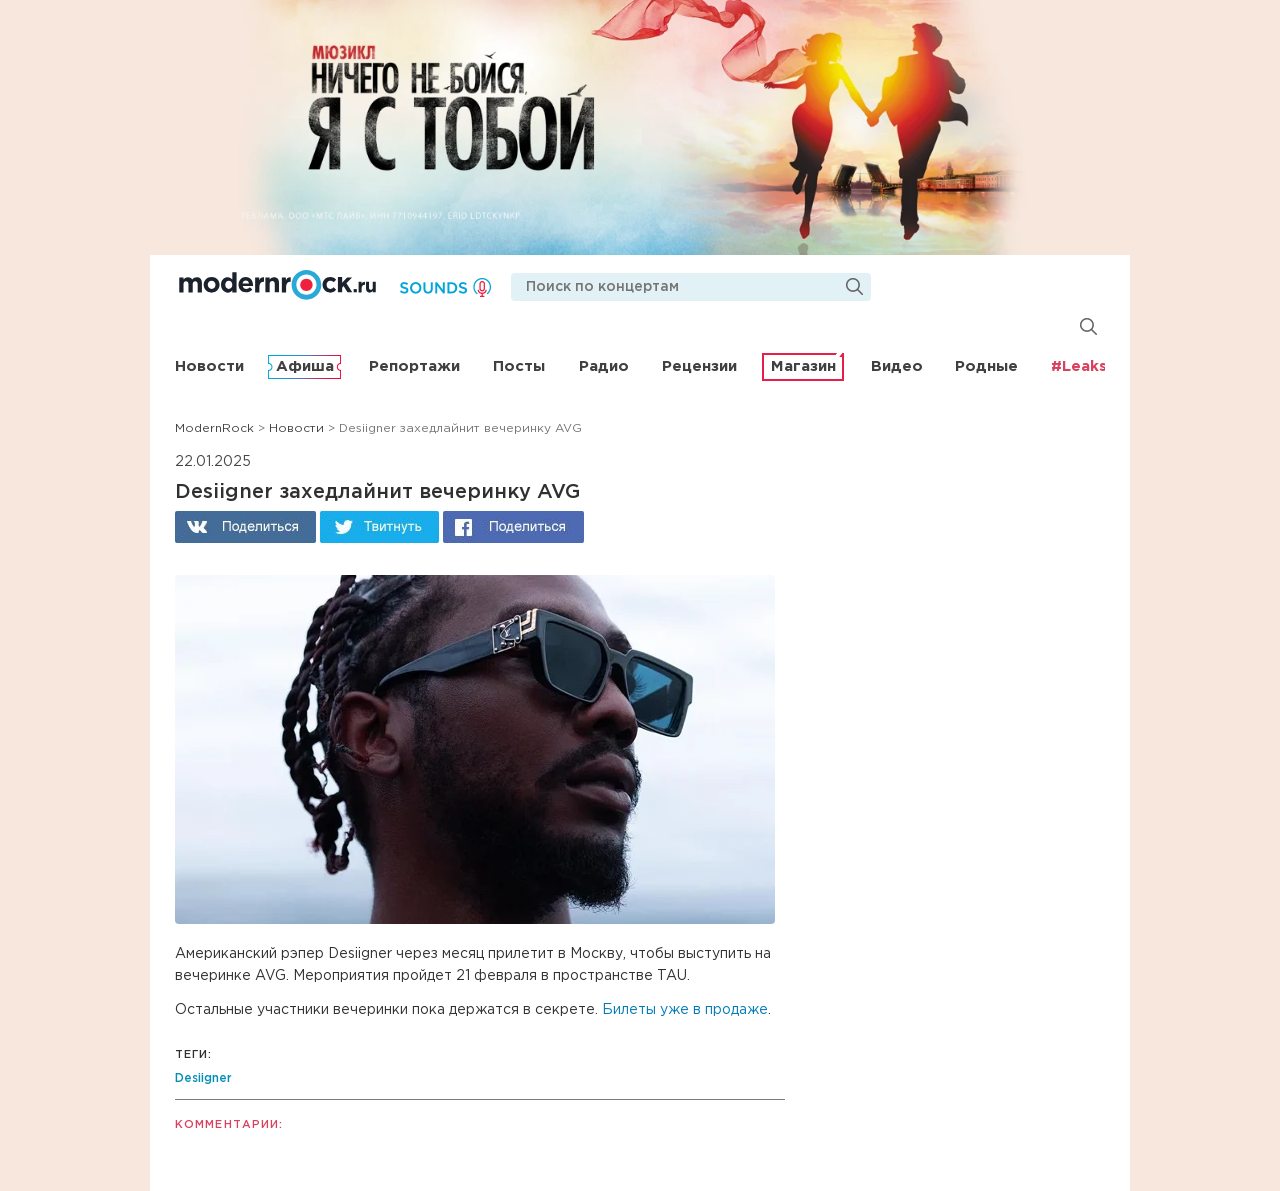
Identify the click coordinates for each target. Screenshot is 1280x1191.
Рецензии (699, 366)
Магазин (803, 366)
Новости (209, 366)
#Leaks (1079, 366)
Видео (897, 366)
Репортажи (414, 366)
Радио (604, 366)
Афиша (305, 366)
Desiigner (203, 1078)
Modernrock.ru (277, 285)
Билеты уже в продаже (685, 1010)
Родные (986, 366)
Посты (519, 366)
